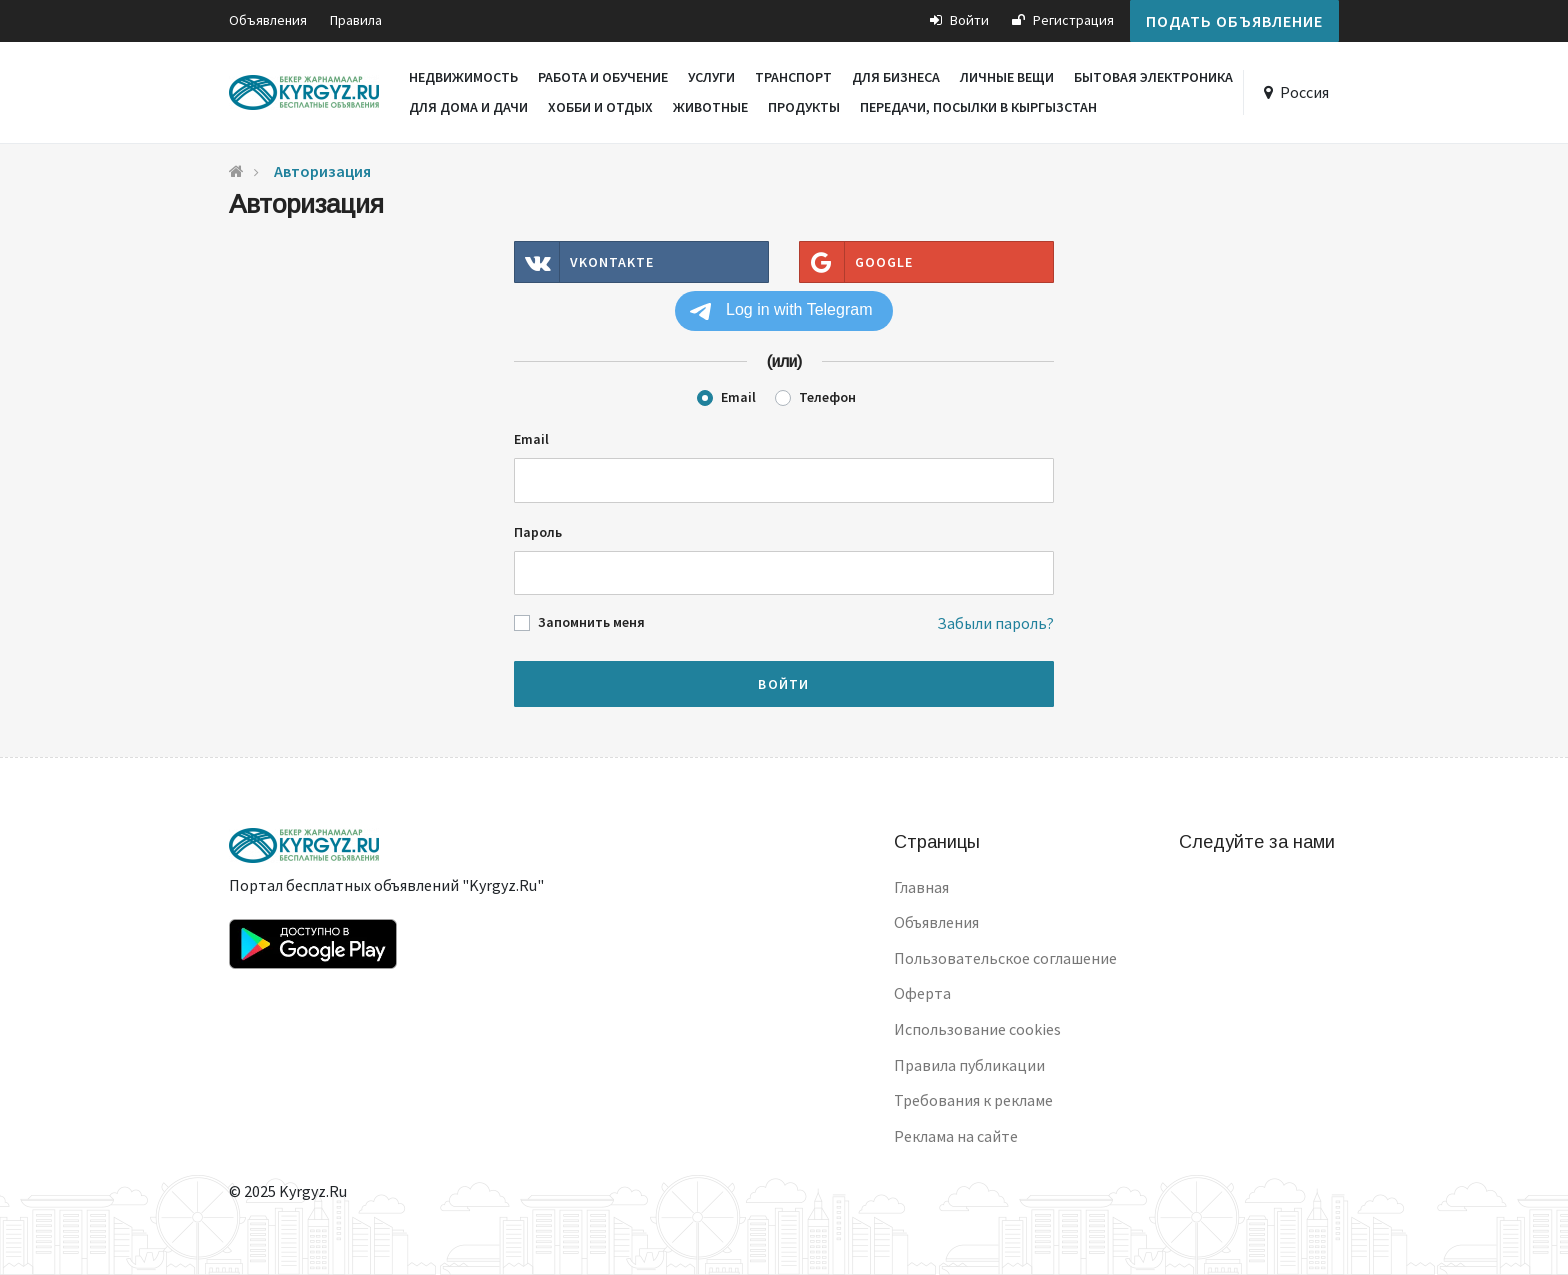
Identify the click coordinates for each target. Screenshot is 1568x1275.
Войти (959, 20)
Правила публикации (969, 1065)
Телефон (827, 397)
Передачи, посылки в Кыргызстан (978, 107)
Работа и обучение (603, 77)
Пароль (538, 532)
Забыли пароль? (995, 623)
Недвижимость (463, 77)
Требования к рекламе (973, 1100)
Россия (1304, 92)
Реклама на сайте (956, 1136)
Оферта (922, 993)
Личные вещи (1007, 77)
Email (738, 397)
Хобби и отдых (600, 107)
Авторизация (322, 171)
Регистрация (1063, 20)
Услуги (711, 77)
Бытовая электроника (1153, 77)
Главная (921, 887)
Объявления (268, 20)
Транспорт (793, 77)
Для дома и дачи (468, 107)
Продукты (804, 107)
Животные (710, 107)
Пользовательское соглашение (1005, 958)
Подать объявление (1234, 21)
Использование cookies (977, 1029)
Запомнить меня (591, 622)
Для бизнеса (896, 77)
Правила (356, 20)
